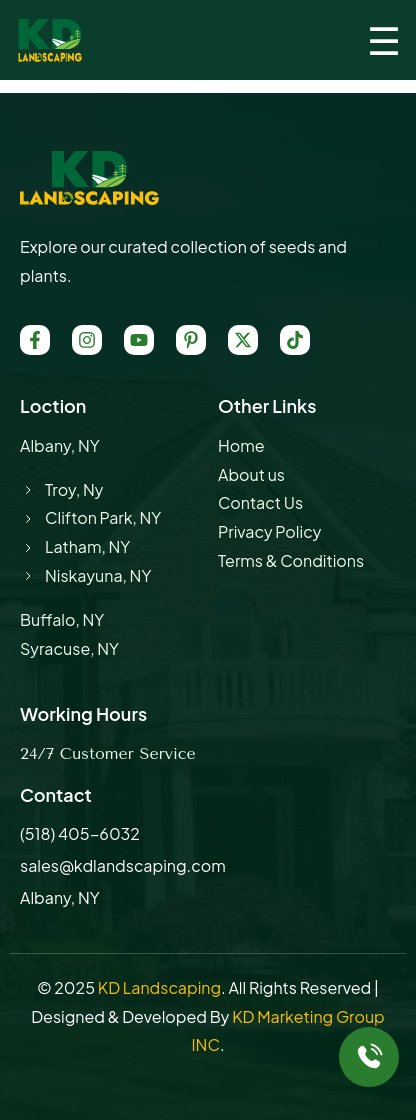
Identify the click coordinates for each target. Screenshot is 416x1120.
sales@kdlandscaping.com (123, 865)
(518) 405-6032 (80, 833)
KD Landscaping (159, 987)
